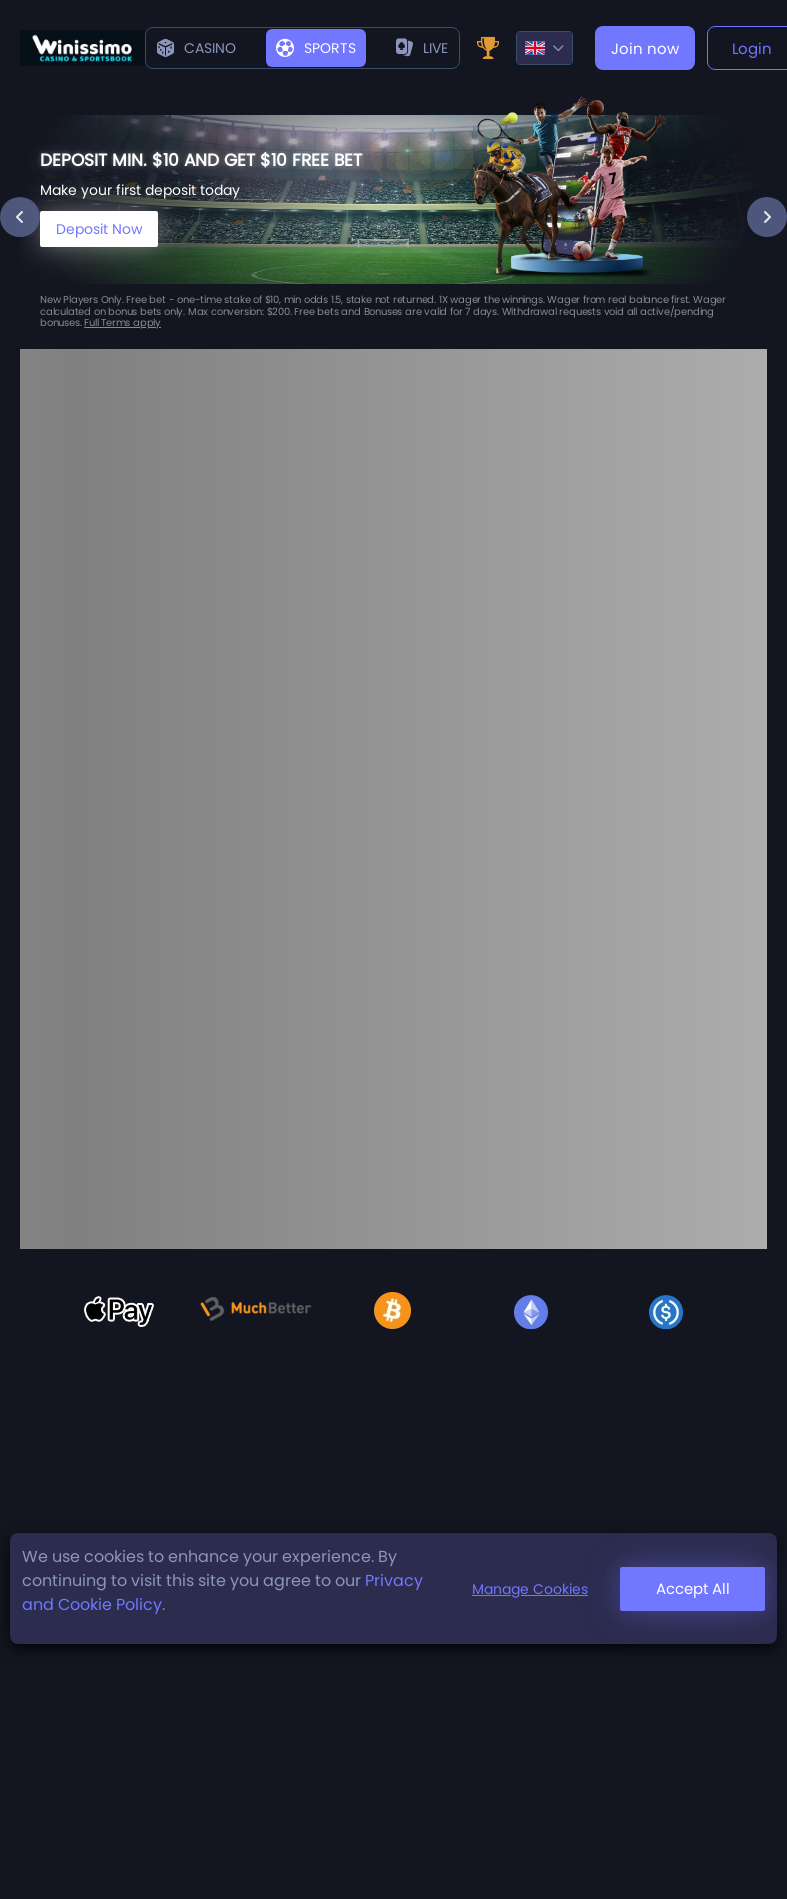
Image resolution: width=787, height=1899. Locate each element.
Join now (645, 48)
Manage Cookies (530, 1589)
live (422, 48)
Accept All (693, 1588)
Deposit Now (99, 229)
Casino (196, 48)
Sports (316, 48)
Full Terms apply (122, 322)
